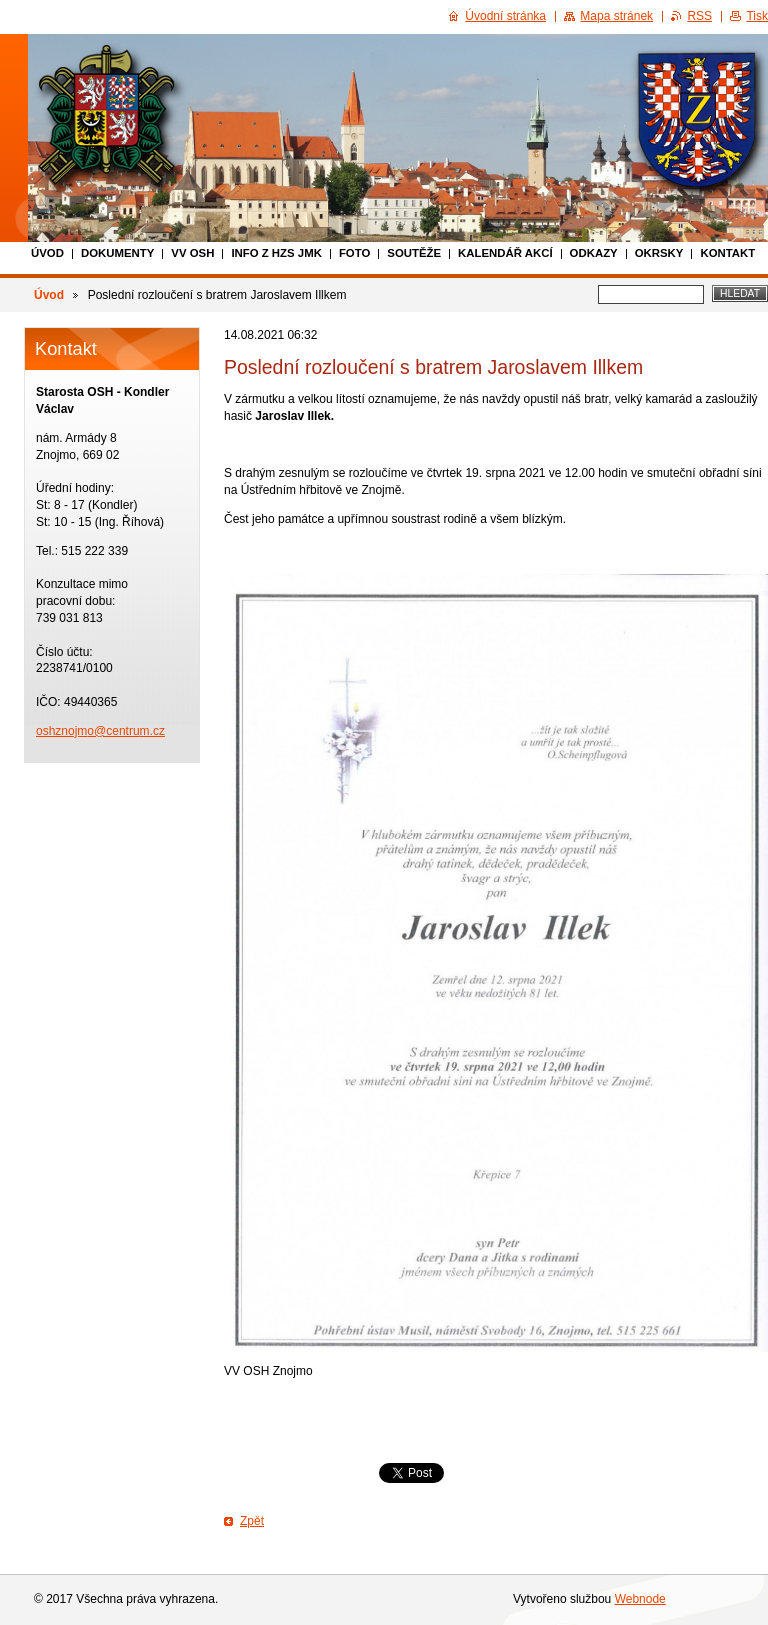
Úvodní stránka (505, 16)
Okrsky (659, 253)
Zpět (252, 1521)
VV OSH (192, 253)
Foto (354, 253)
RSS (699, 16)
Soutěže (414, 253)
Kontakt (727, 253)
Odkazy (594, 253)
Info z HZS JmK (276, 253)
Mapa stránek (616, 16)
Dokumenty (117, 253)
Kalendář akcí (505, 253)
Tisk (757, 16)
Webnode (640, 1599)
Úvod (47, 253)
